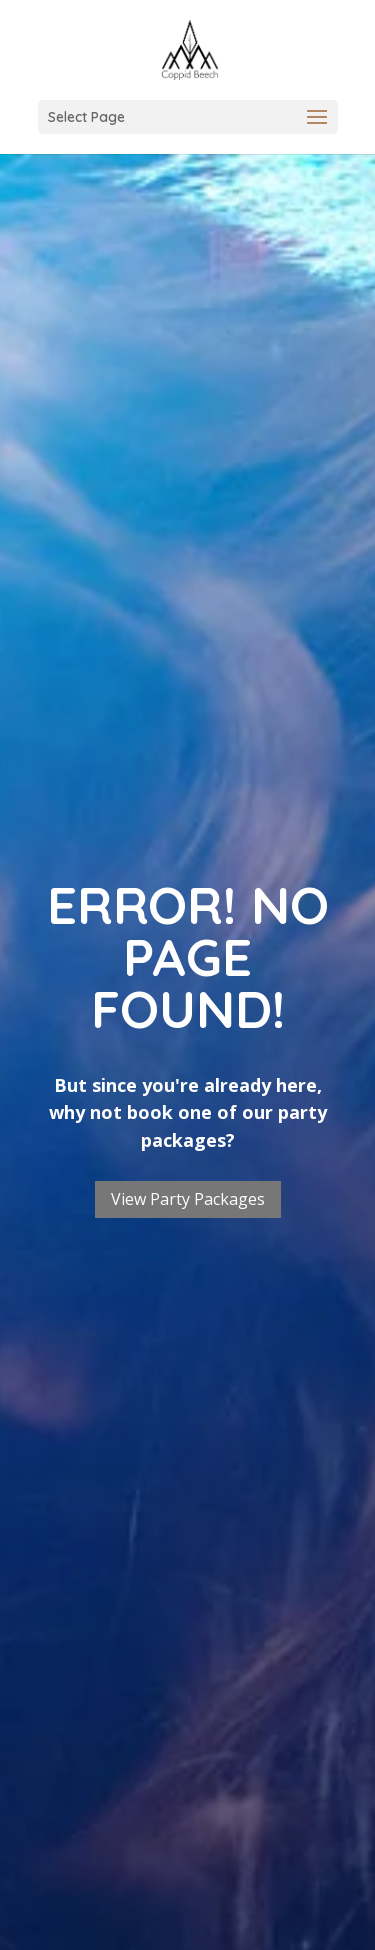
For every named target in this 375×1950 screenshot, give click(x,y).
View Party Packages (188, 1199)
